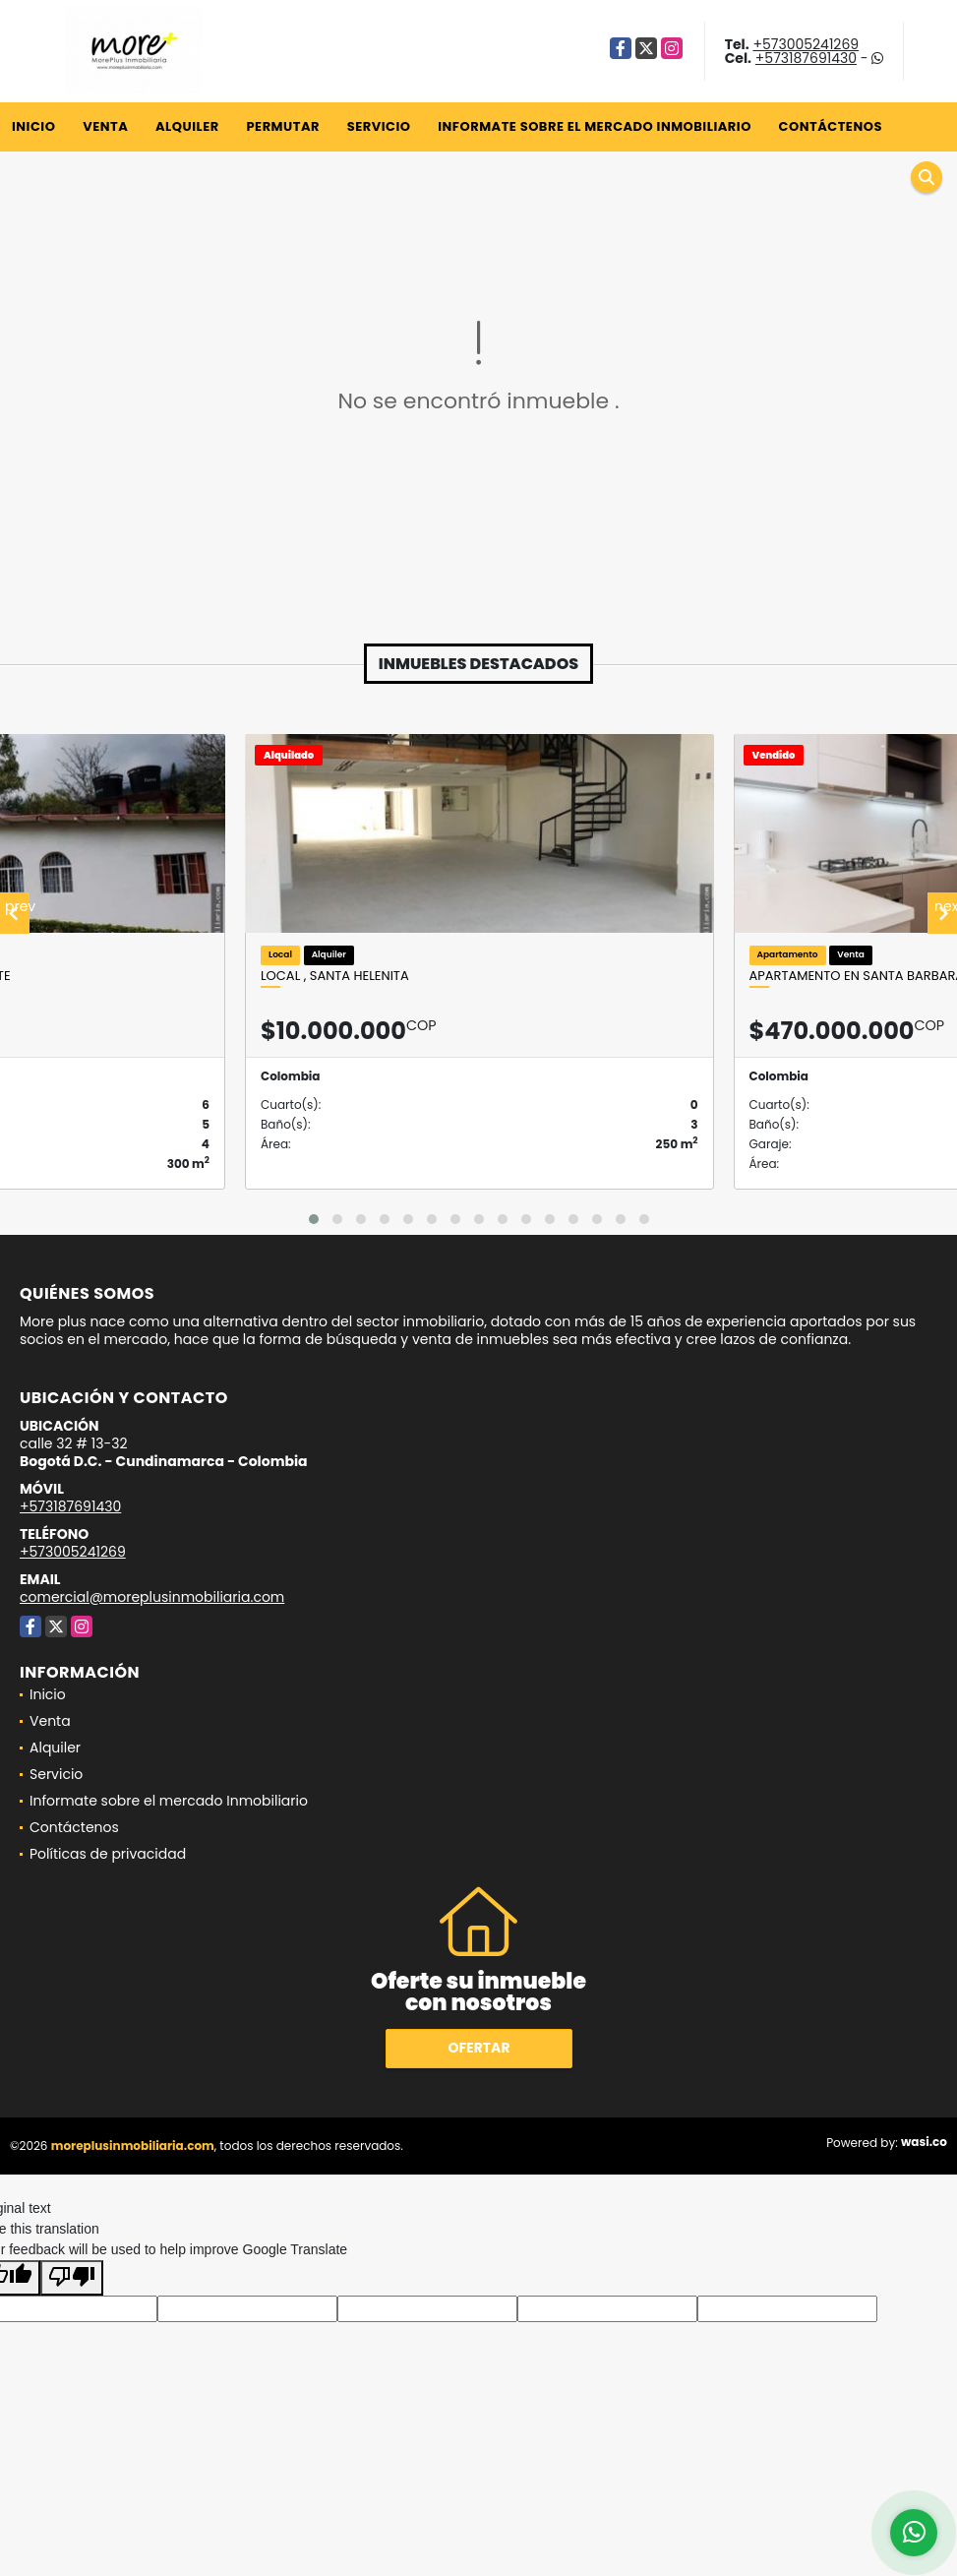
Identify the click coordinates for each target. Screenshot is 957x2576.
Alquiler (187, 126)
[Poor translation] (71, 2278)
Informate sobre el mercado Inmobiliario (594, 126)
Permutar (282, 126)
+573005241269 (805, 44)
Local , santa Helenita (335, 976)
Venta (105, 126)
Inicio (33, 126)
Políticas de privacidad (108, 1854)
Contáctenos (830, 126)
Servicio (379, 126)
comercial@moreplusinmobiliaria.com (152, 1597)
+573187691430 (806, 58)
